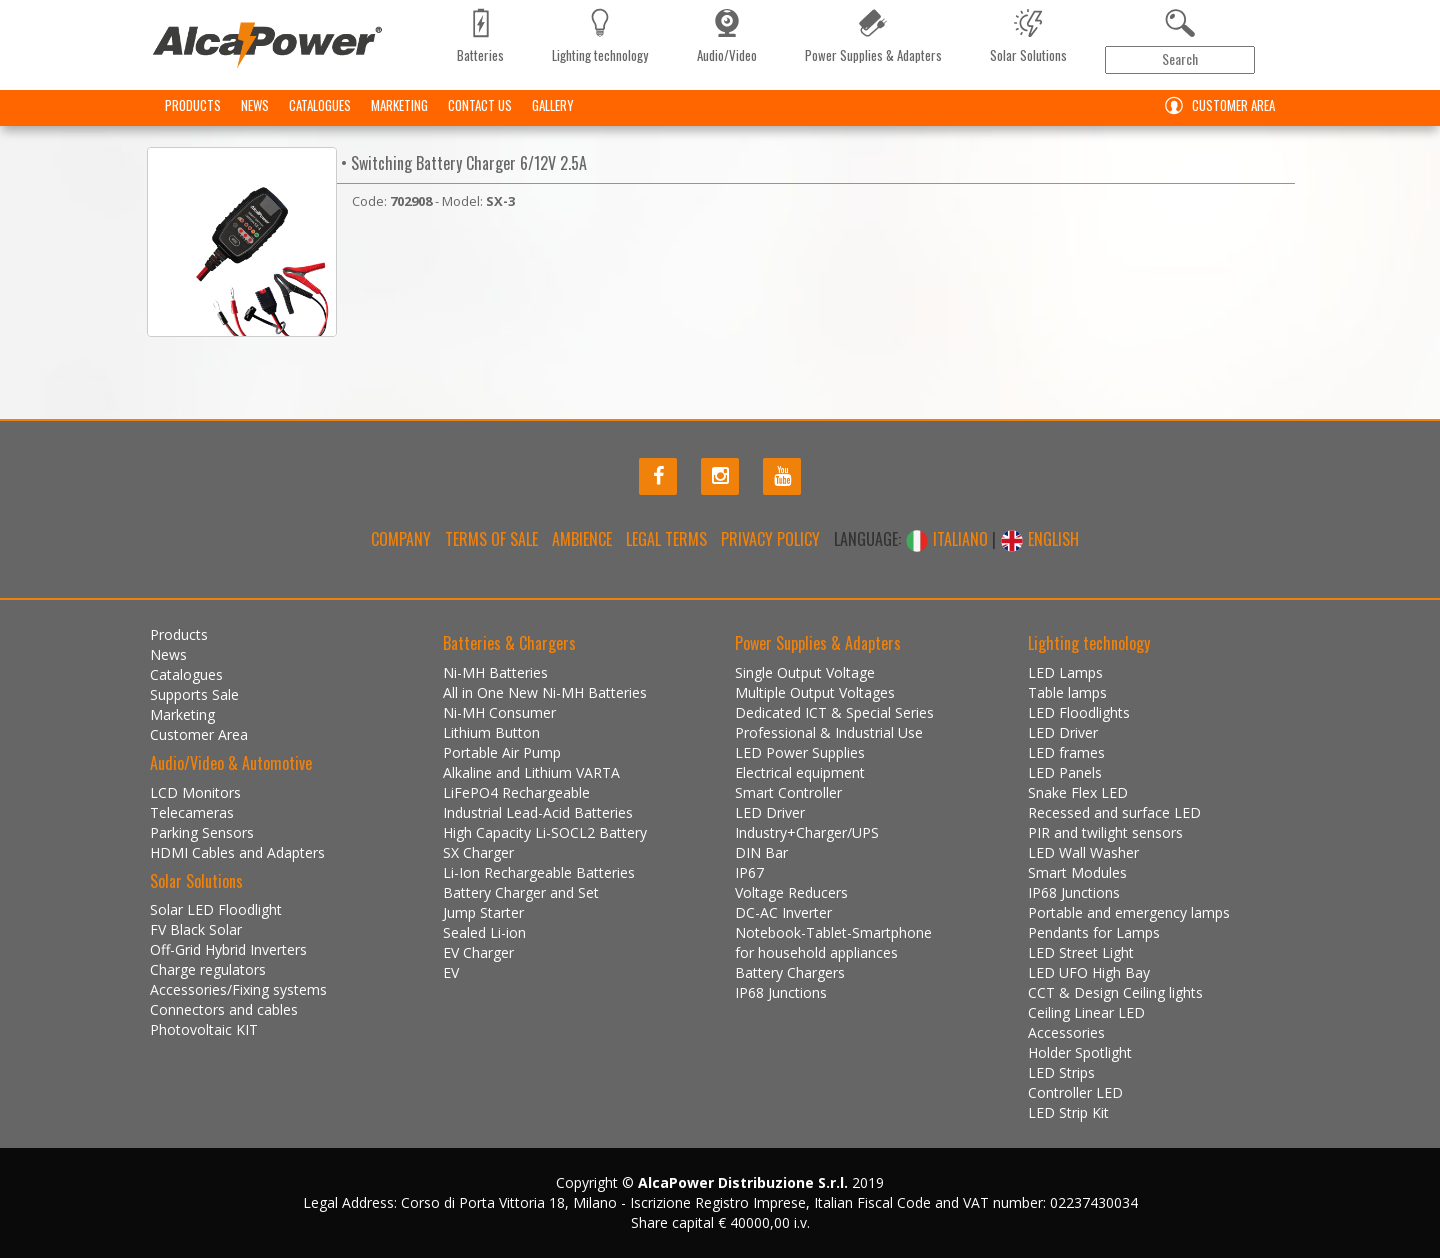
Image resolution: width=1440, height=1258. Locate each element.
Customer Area (1215, 105)
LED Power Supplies (800, 752)
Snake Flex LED (1078, 792)
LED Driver (770, 812)
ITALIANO (948, 539)
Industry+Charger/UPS (807, 832)
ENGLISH (1039, 539)
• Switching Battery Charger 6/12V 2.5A (462, 163)
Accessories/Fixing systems (238, 989)
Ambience (582, 539)
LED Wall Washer (1083, 852)
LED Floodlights (1079, 712)
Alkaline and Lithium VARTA (531, 772)
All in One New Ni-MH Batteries (545, 692)
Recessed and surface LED (1114, 812)
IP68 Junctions (781, 992)
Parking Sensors (202, 832)
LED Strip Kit (1068, 1112)
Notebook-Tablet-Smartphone (833, 932)
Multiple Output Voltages (815, 692)
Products (193, 105)
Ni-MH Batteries (495, 672)
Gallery (553, 105)
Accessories (1066, 1032)
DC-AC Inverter (783, 912)
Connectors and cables (224, 1009)
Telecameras (192, 812)
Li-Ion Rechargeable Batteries (539, 872)
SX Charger (478, 852)
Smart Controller (788, 792)
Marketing (399, 105)
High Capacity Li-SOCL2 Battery (545, 832)
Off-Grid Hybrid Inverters (228, 949)
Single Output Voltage (805, 672)
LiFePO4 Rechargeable (516, 792)
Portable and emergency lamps (1129, 912)
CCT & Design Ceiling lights (1115, 992)
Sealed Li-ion (484, 932)
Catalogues (320, 105)
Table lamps (1067, 692)
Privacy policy (770, 539)
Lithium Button (491, 732)
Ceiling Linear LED (1086, 1012)
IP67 (749, 872)
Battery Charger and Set (521, 892)
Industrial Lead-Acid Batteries (538, 812)
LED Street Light (1081, 952)
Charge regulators (208, 969)
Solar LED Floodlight (216, 909)
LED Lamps (1065, 672)
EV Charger (478, 952)
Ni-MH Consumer (499, 712)
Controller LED (1075, 1092)
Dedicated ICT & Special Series (834, 712)
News (255, 105)
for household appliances (816, 952)
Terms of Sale (491, 539)
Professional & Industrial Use (829, 732)
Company (401, 539)
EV (451, 972)
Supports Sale (194, 694)
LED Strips (1061, 1072)
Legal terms (666, 539)
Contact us (480, 105)
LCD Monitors (195, 792)
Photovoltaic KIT (204, 1029)
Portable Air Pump (502, 752)
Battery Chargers (790, 972)
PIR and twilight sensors (1105, 832)
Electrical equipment (800, 772)
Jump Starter (483, 912)
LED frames (1066, 752)
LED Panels (1065, 772)
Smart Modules (1077, 872)
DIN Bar (761, 852)
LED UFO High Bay (1089, 972)
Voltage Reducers (791, 892)
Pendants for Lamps (1094, 932)
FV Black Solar (196, 929)
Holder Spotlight (1080, 1052)
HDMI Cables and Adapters (237, 852)
